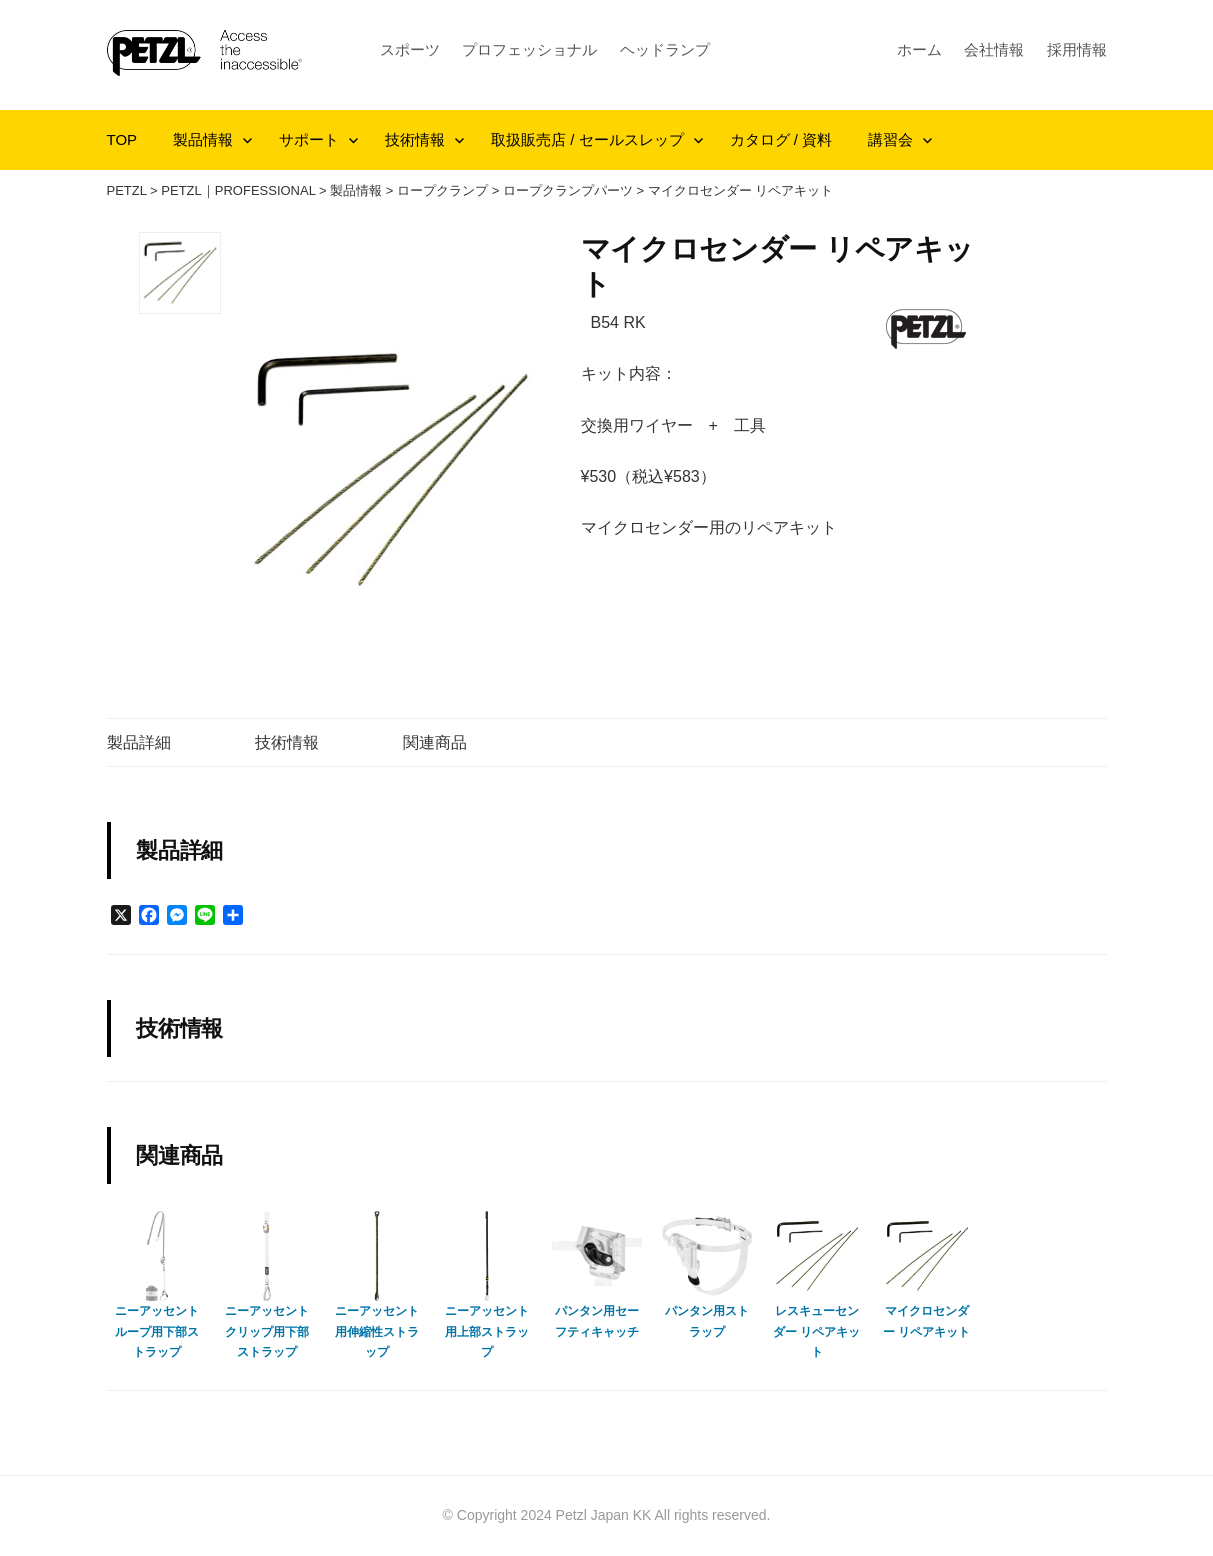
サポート (309, 139)
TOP (122, 139)
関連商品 (435, 742)
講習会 (890, 139)
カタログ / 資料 (781, 139)
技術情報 (415, 139)
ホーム (919, 49)
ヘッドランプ (665, 49)
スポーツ (410, 49)
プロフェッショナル (529, 49)
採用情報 (1077, 49)
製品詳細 (139, 742)
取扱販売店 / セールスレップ (587, 139)
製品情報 (203, 139)
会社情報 (994, 49)
